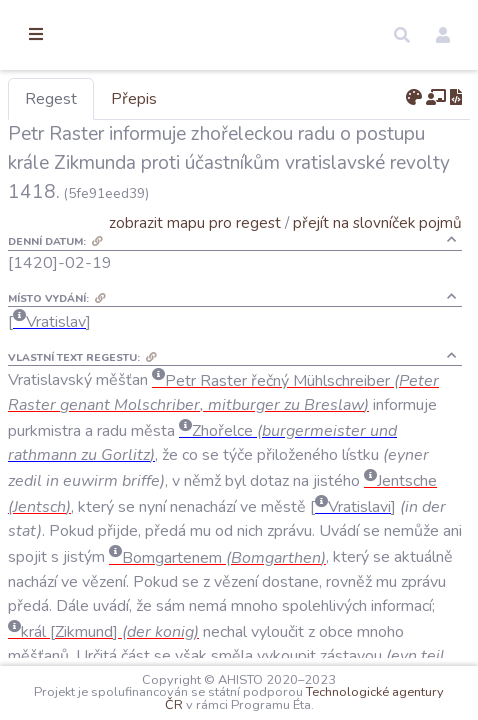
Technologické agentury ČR (225, 705)
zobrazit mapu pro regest (213, 222)
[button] (402, 35)
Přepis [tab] (238, 99)
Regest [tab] (155, 99)
